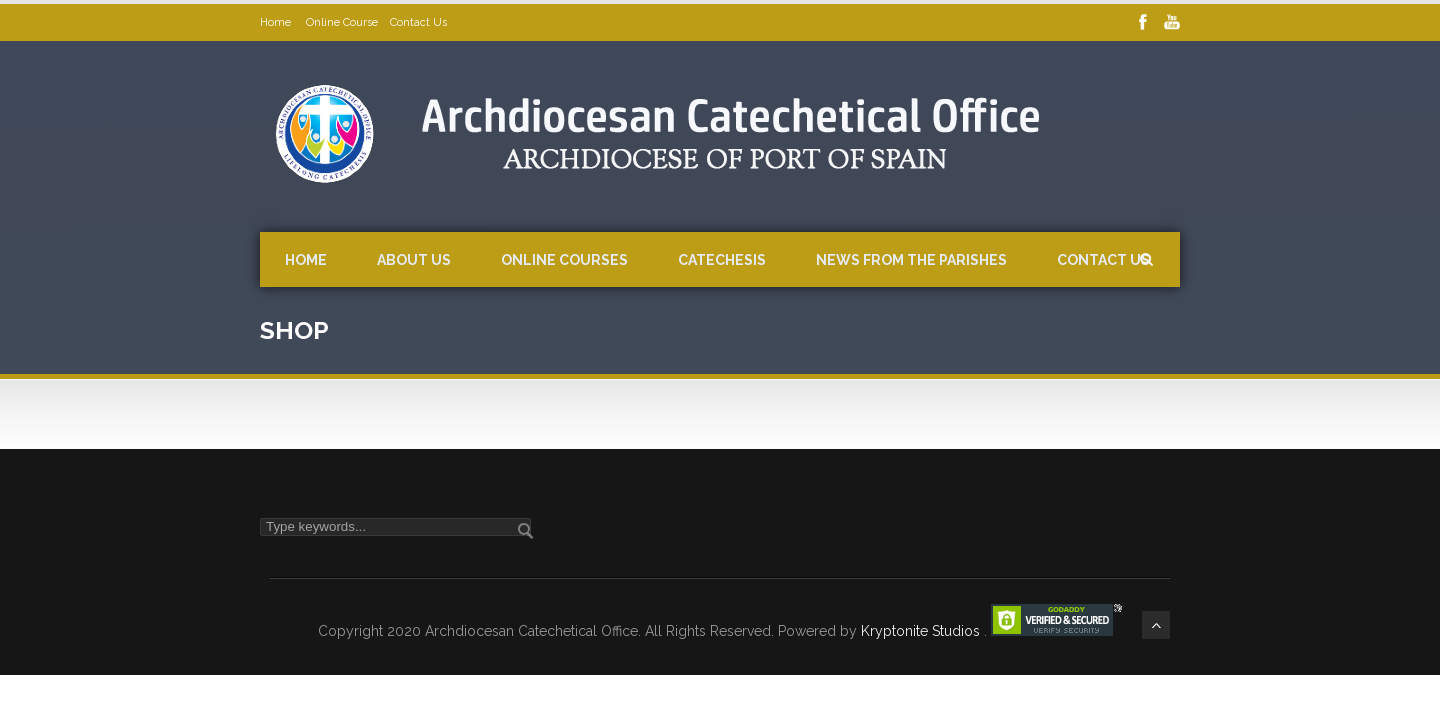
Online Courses (564, 260)
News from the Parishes (911, 260)
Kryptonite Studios (922, 631)
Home (277, 22)
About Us (414, 260)
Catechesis (722, 260)
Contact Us (418, 22)
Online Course (342, 22)
